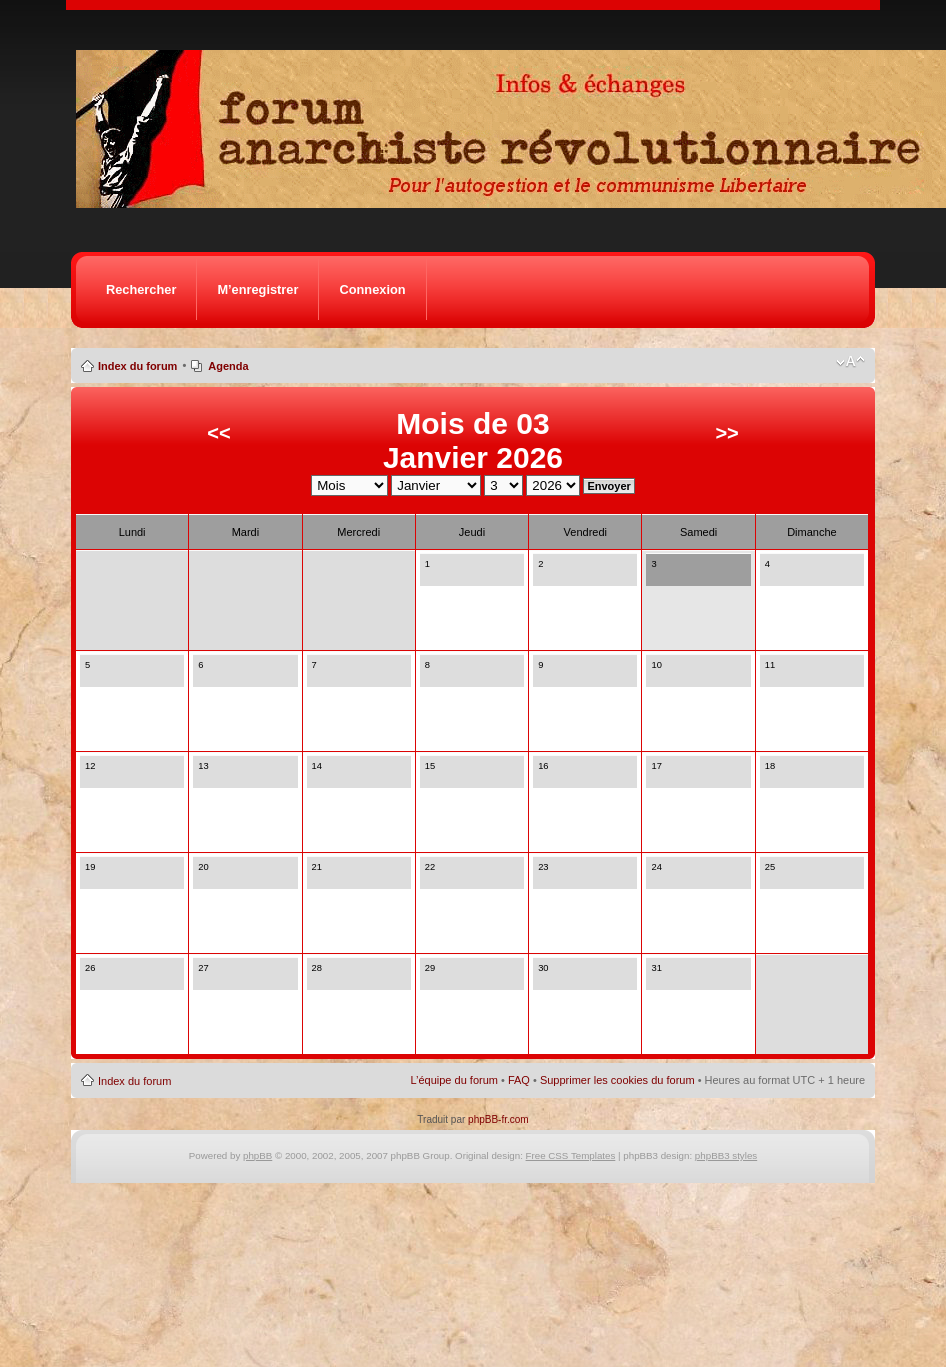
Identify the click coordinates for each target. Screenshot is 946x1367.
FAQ (519, 1080)
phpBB (257, 1155)
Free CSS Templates (571, 1155)
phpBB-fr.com (498, 1119)
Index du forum (137, 366)
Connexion (372, 289)
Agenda (228, 366)
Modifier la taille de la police (850, 362)
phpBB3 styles (726, 1155)
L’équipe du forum (454, 1080)
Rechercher (141, 289)
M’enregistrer (257, 289)
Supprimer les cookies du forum (617, 1080)
